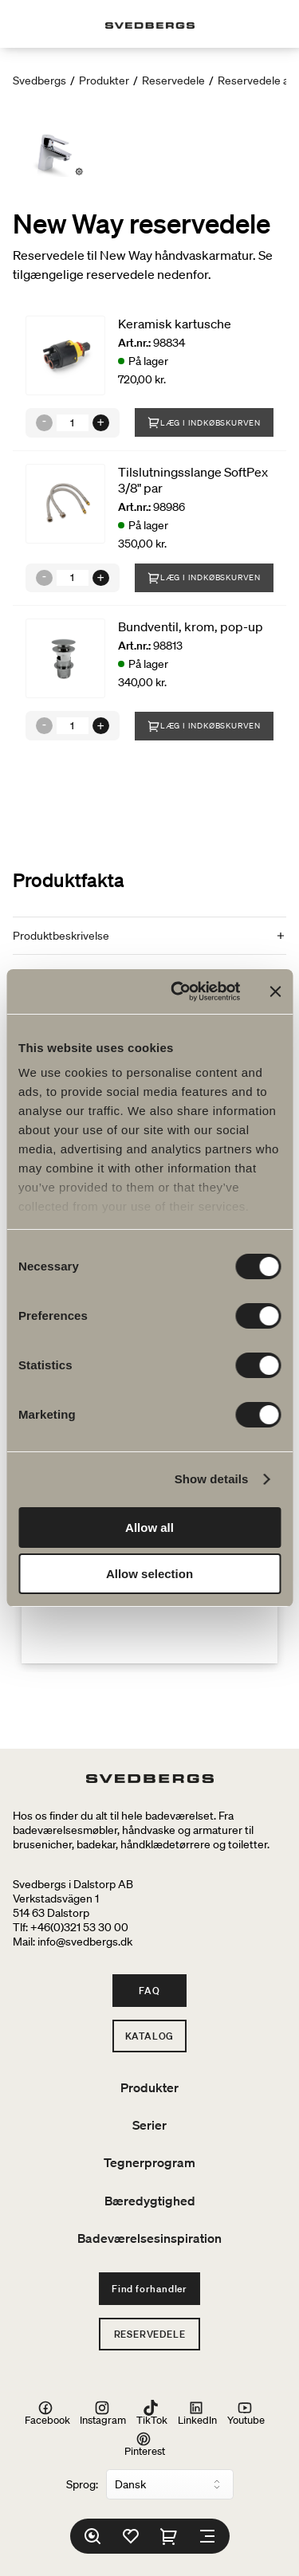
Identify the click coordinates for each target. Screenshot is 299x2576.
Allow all (149, 1527)
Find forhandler (149, 2288)
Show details (212, 1479)
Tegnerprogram (149, 2162)
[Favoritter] (130, 2536)
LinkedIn (197, 2413)
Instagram (103, 2413)
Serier (149, 2125)
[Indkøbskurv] (169, 2536)
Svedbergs (39, 80)
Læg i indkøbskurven (204, 422)
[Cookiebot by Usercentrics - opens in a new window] (178, 991)
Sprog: (82, 2484)
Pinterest (144, 2443)
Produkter (104, 80)
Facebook (47, 2413)
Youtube (246, 2413)
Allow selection (149, 1574)
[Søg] (92, 2536)
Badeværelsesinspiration (149, 2238)
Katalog (150, 2036)
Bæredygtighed (149, 2201)
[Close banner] (275, 991)
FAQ (149, 1990)
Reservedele (173, 80)
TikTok (151, 2413)
